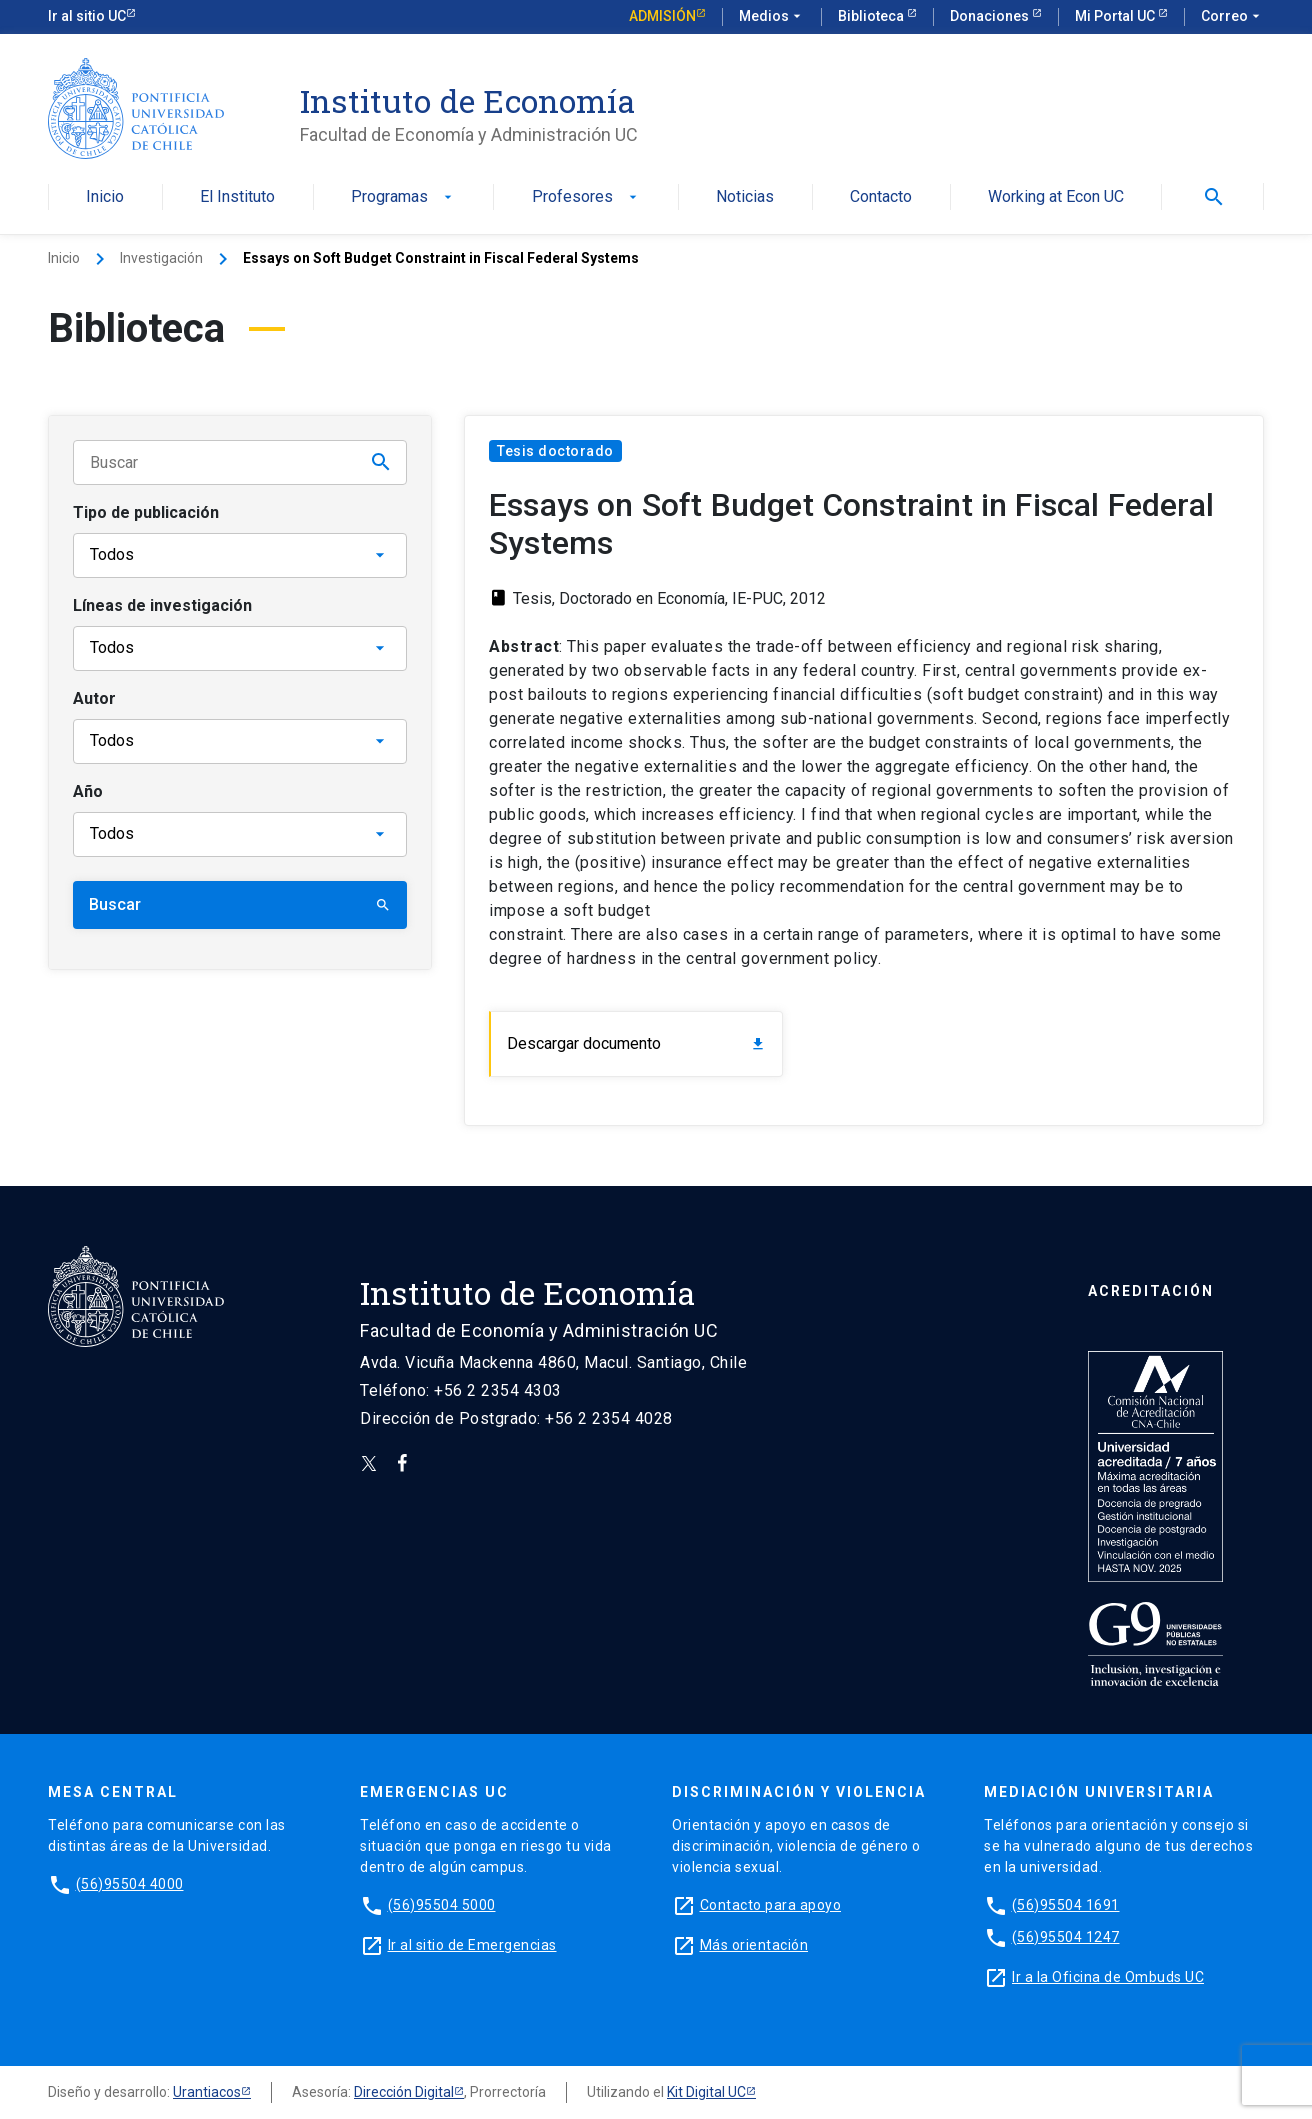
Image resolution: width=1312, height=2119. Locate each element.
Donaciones (991, 16)
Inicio (105, 197)
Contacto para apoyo (771, 1905)
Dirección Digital (404, 2092)
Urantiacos (207, 2092)
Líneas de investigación (162, 605)
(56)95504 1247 (1066, 1937)
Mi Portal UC (1116, 16)
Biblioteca (872, 16)
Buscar (240, 904)
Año (88, 791)
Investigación (161, 258)
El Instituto (237, 197)
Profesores (586, 197)
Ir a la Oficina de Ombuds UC (1108, 1977)
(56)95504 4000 (130, 1884)
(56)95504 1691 (1066, 1905)
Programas (403, 197)
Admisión (662, 16)
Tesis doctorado (555, 451)
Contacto (881, 197)
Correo (1232, 17)
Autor (94, 698)
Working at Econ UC (1056, 197)
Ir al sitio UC (87, 16)
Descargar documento (636, 1043)
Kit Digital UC (706, 2092)
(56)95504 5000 (442, 1905)
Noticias (745, 197)
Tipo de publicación (146, 512)
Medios (772, 17)
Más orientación (754, 1945)
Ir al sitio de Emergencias (472, 1945)
